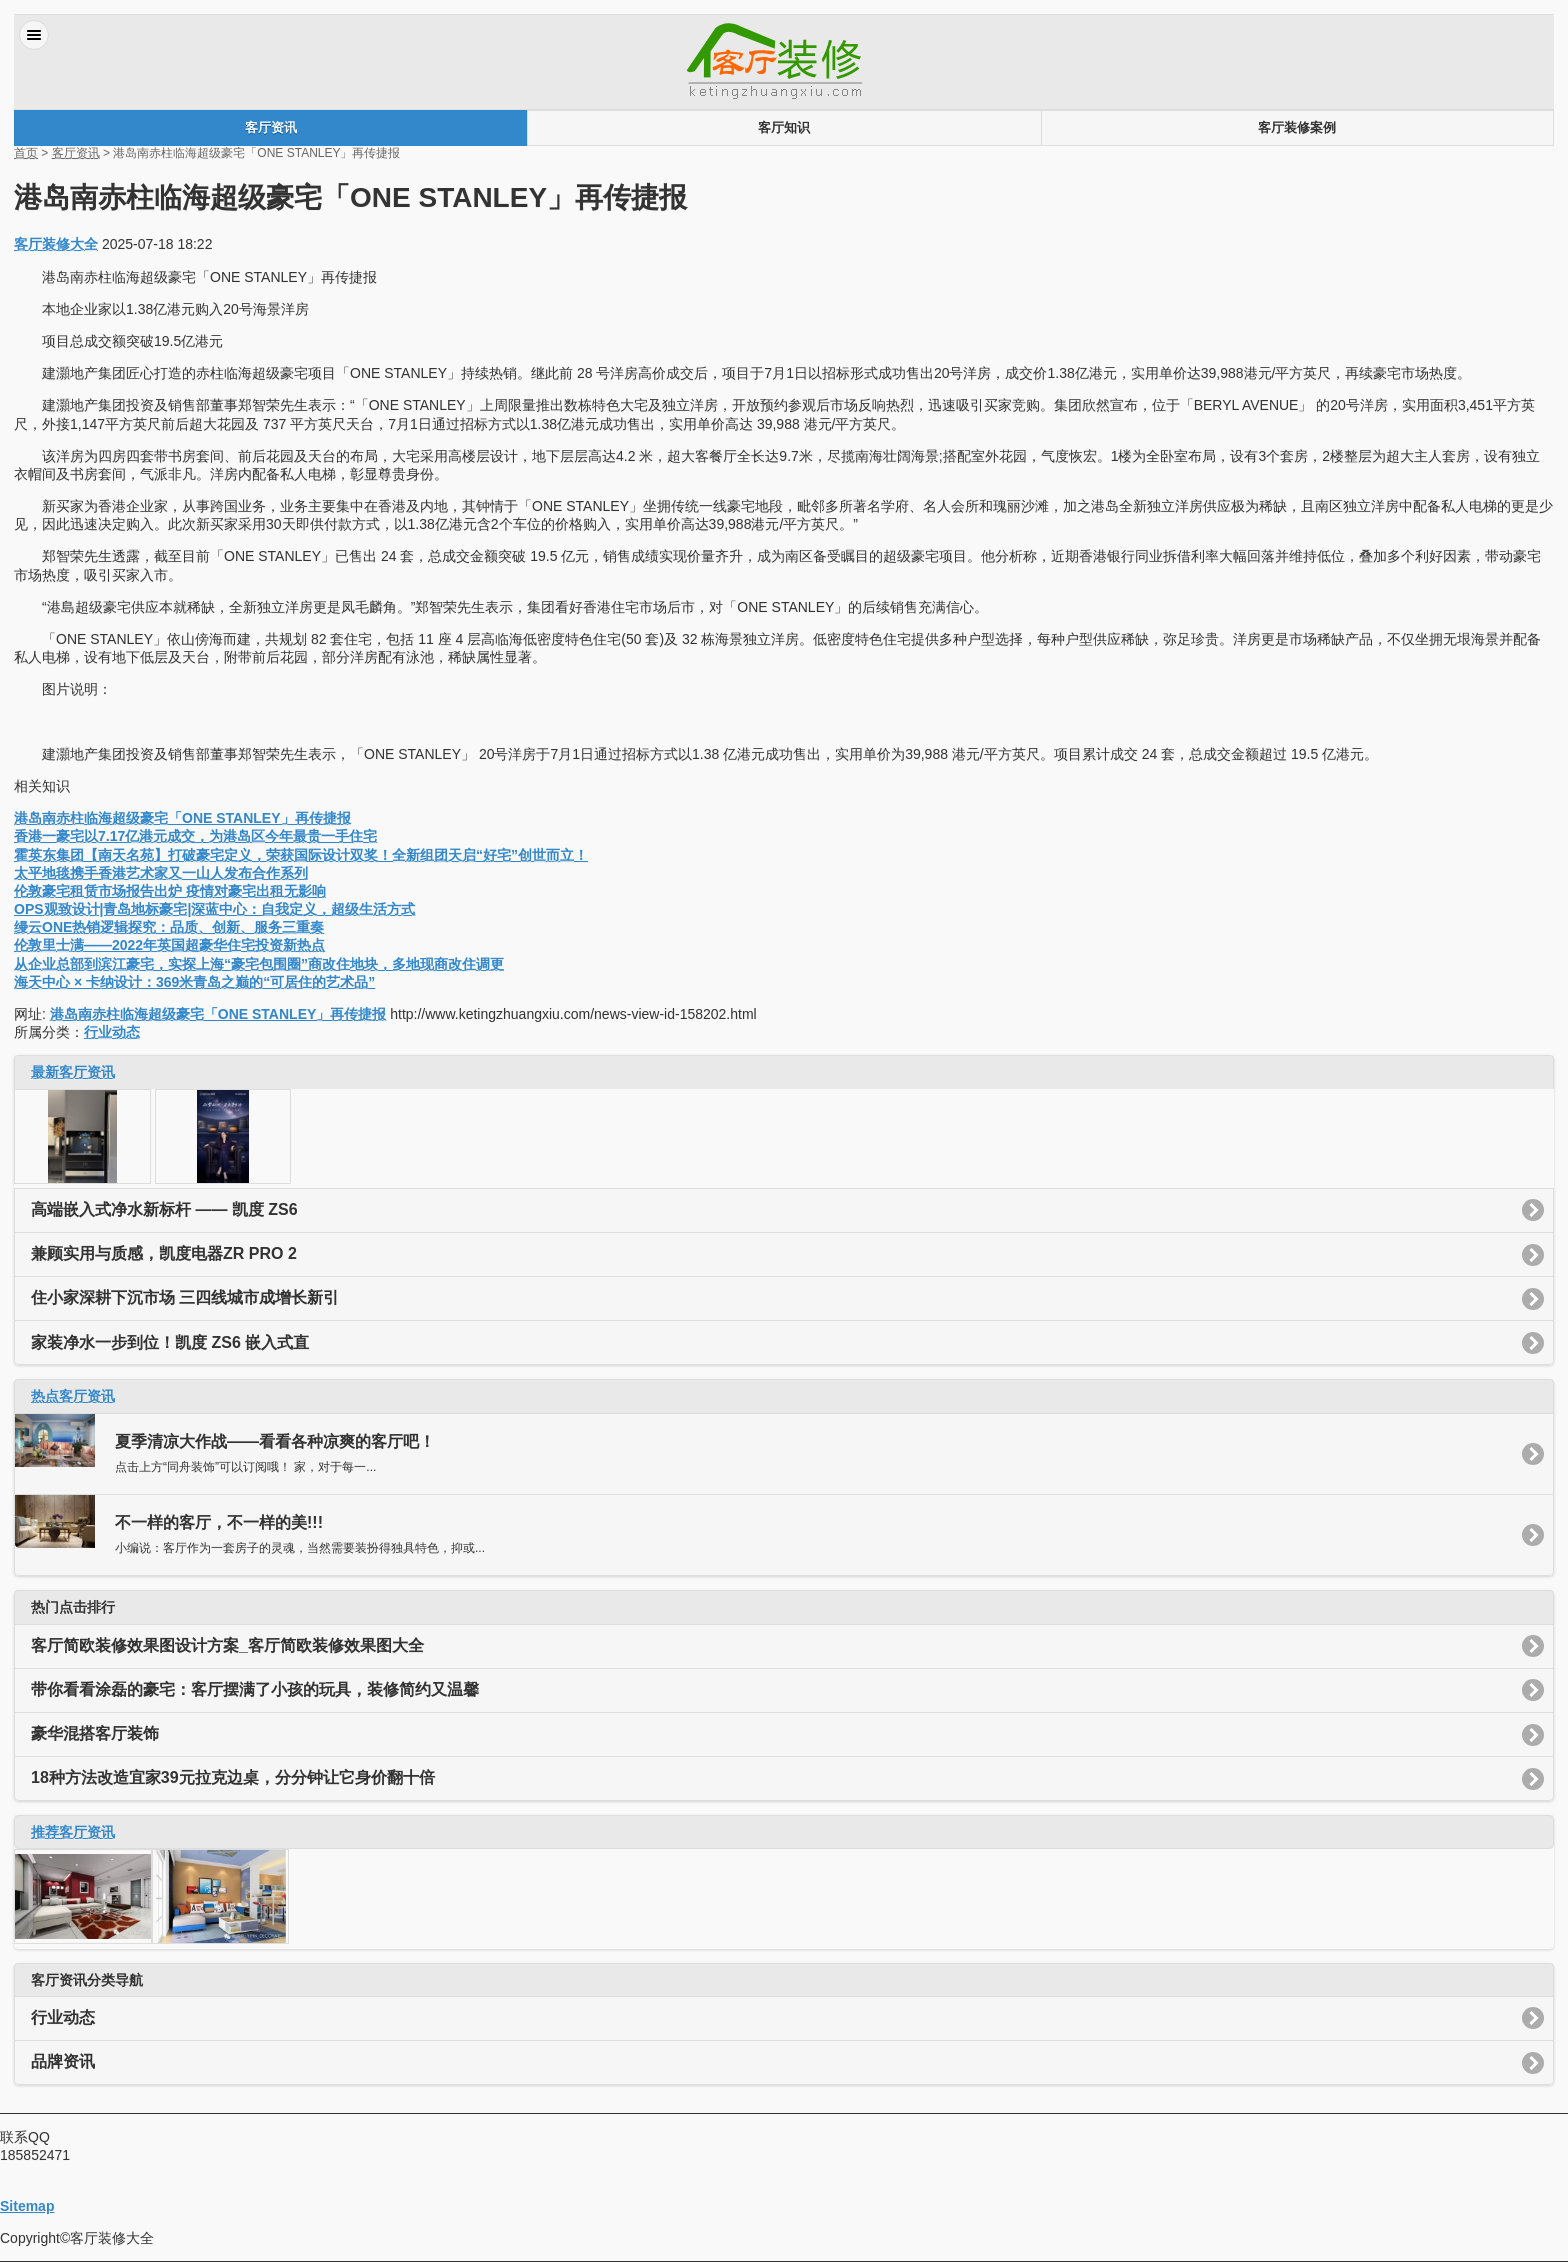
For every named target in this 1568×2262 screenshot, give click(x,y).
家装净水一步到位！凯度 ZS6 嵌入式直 (170, 1342)
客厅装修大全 (56, 244)
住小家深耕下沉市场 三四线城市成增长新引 (185, 1297)
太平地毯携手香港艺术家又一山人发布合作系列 (161, 873)
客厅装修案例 (1297, 128)
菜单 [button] (34, 35)
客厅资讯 (271, 128)
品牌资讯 (63, 2061)
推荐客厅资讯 (73, 1832)
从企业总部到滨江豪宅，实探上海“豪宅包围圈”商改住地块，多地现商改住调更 (259, 964)
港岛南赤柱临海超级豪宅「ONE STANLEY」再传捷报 (182, 818)
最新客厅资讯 (73, 1072)
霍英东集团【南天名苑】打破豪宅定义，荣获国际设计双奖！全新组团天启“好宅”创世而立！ (301, 855)
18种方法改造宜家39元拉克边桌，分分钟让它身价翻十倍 (233, 1777)
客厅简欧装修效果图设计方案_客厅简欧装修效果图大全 (227, 1645)
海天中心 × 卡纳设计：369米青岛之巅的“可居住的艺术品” (194, 982)
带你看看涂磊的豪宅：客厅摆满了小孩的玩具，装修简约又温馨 (255, 1689)
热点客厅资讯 (73, 1396)
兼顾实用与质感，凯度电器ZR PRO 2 (164, 1253)
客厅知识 (784, 128)
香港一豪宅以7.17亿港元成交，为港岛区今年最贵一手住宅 (195, 836)
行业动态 (112, 1032)
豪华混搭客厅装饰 (95, 1733)
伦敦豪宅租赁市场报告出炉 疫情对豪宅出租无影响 (170, 891)
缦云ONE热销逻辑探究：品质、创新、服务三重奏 (169, 927)
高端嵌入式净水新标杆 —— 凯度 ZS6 (164, 1209)
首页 (26, 153)
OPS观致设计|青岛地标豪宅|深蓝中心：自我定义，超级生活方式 (214, 909)
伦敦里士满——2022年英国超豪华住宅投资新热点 (169, 945)
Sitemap (27, 2206)
